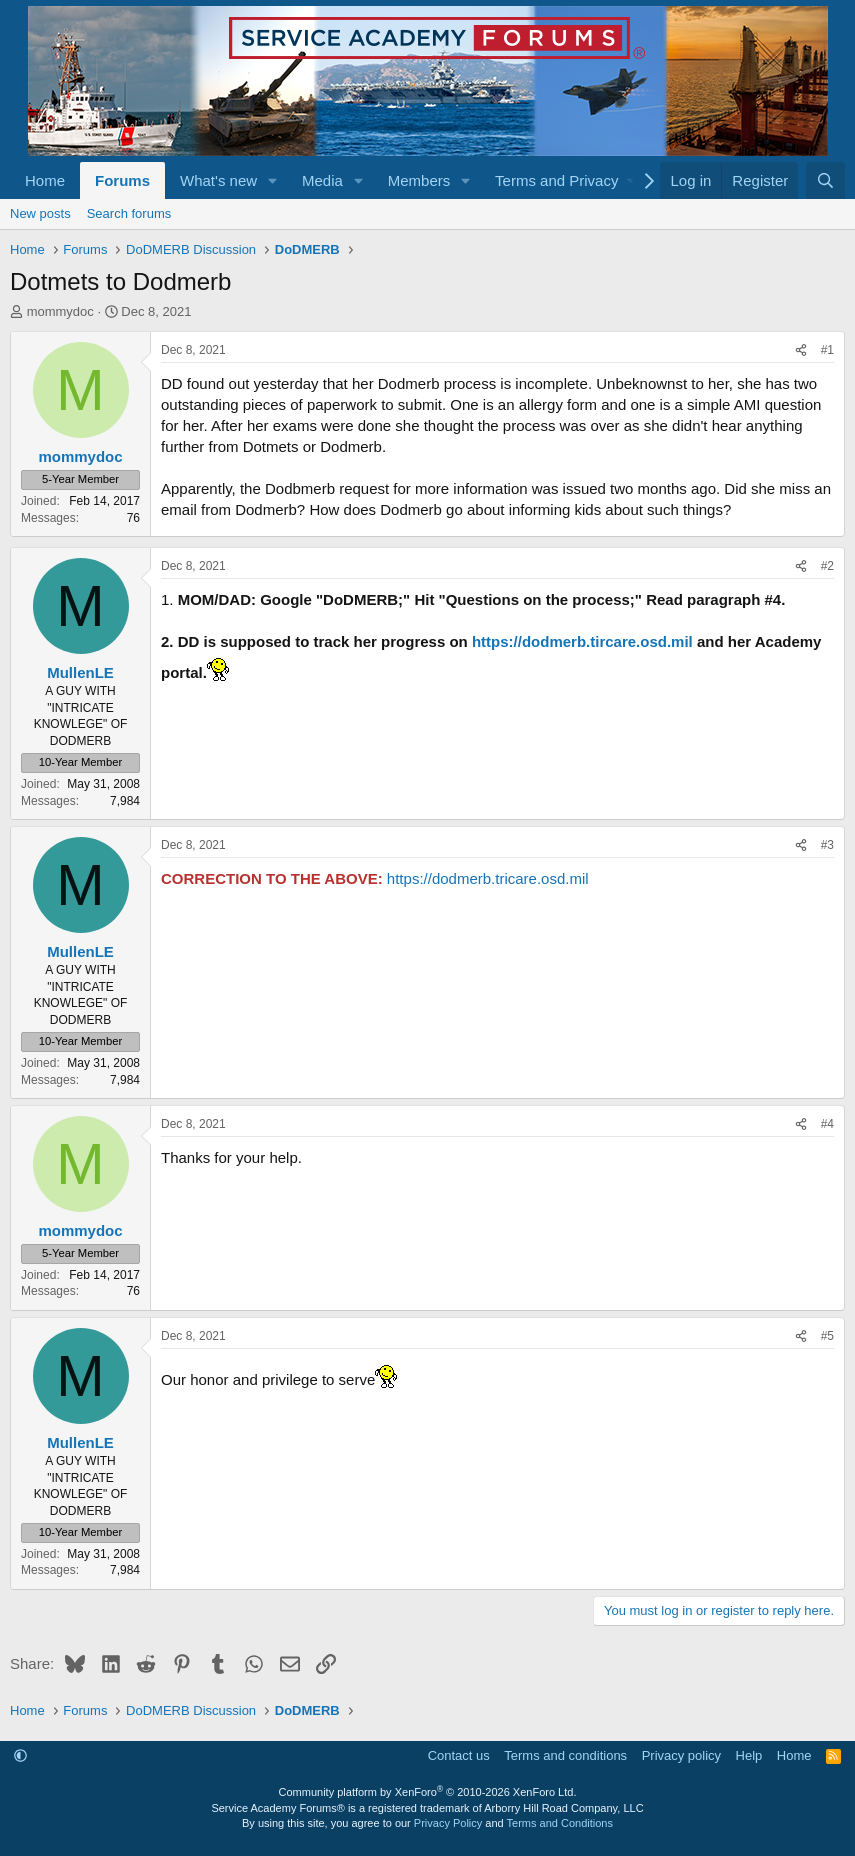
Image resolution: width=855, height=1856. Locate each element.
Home (45, 180)
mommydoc (60, 311)
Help (749, 1755)
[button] (273, 180)
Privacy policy (681, 1755)
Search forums (129, 213)
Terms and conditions (565, 1755)
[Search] (825, 180)
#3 (827, 845)
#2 (827, 566)
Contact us (459, 1755)
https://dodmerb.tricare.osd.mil (488, 878)
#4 (827, 1124)
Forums (122, 180)
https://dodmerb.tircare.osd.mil (582, 641)
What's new (218, 180)
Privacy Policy (448, 1823)
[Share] (801, 350)
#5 (827, 1336)
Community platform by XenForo (428, 1792)
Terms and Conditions (560, 1823)
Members (419, 180)
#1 (827, 350)
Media (322, 180)
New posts (40, 213)
